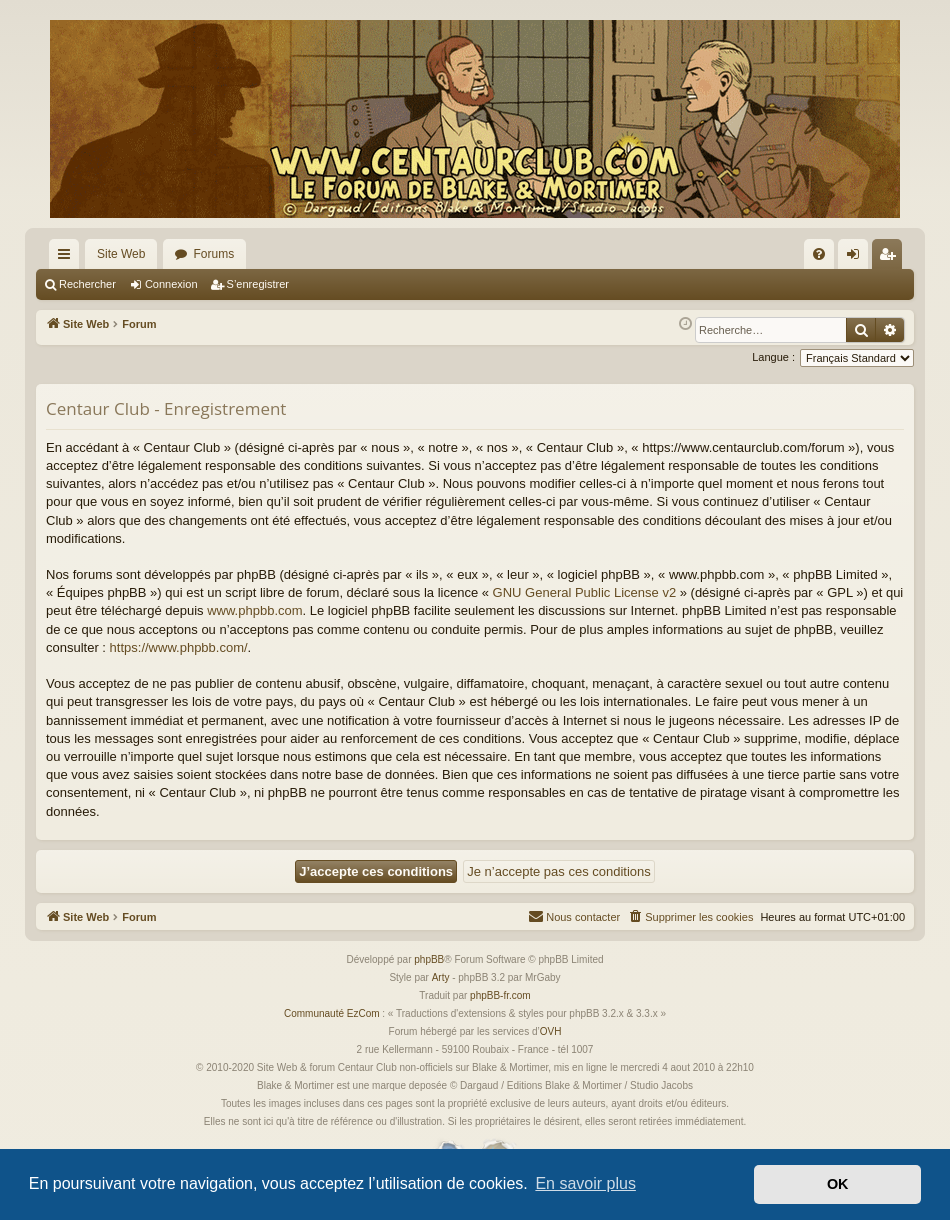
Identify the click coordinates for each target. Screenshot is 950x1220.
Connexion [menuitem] (857, 258)
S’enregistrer (258, 284)
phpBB (429, 959)
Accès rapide (68, 258)
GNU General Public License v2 (585, 592)
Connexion (171, 284)
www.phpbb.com (254, 610)
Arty (441, 977)
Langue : (773, 357)
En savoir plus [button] (585, 1183)
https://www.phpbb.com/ (179, 647)
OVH (551, 1031)
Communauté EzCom (332, 1013)
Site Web (121, 254)
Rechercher (87, 284)
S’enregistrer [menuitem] (891, 258)
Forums (213, 254)
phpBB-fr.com (500, 995)
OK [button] (838, 1184)
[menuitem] (819, 254)
